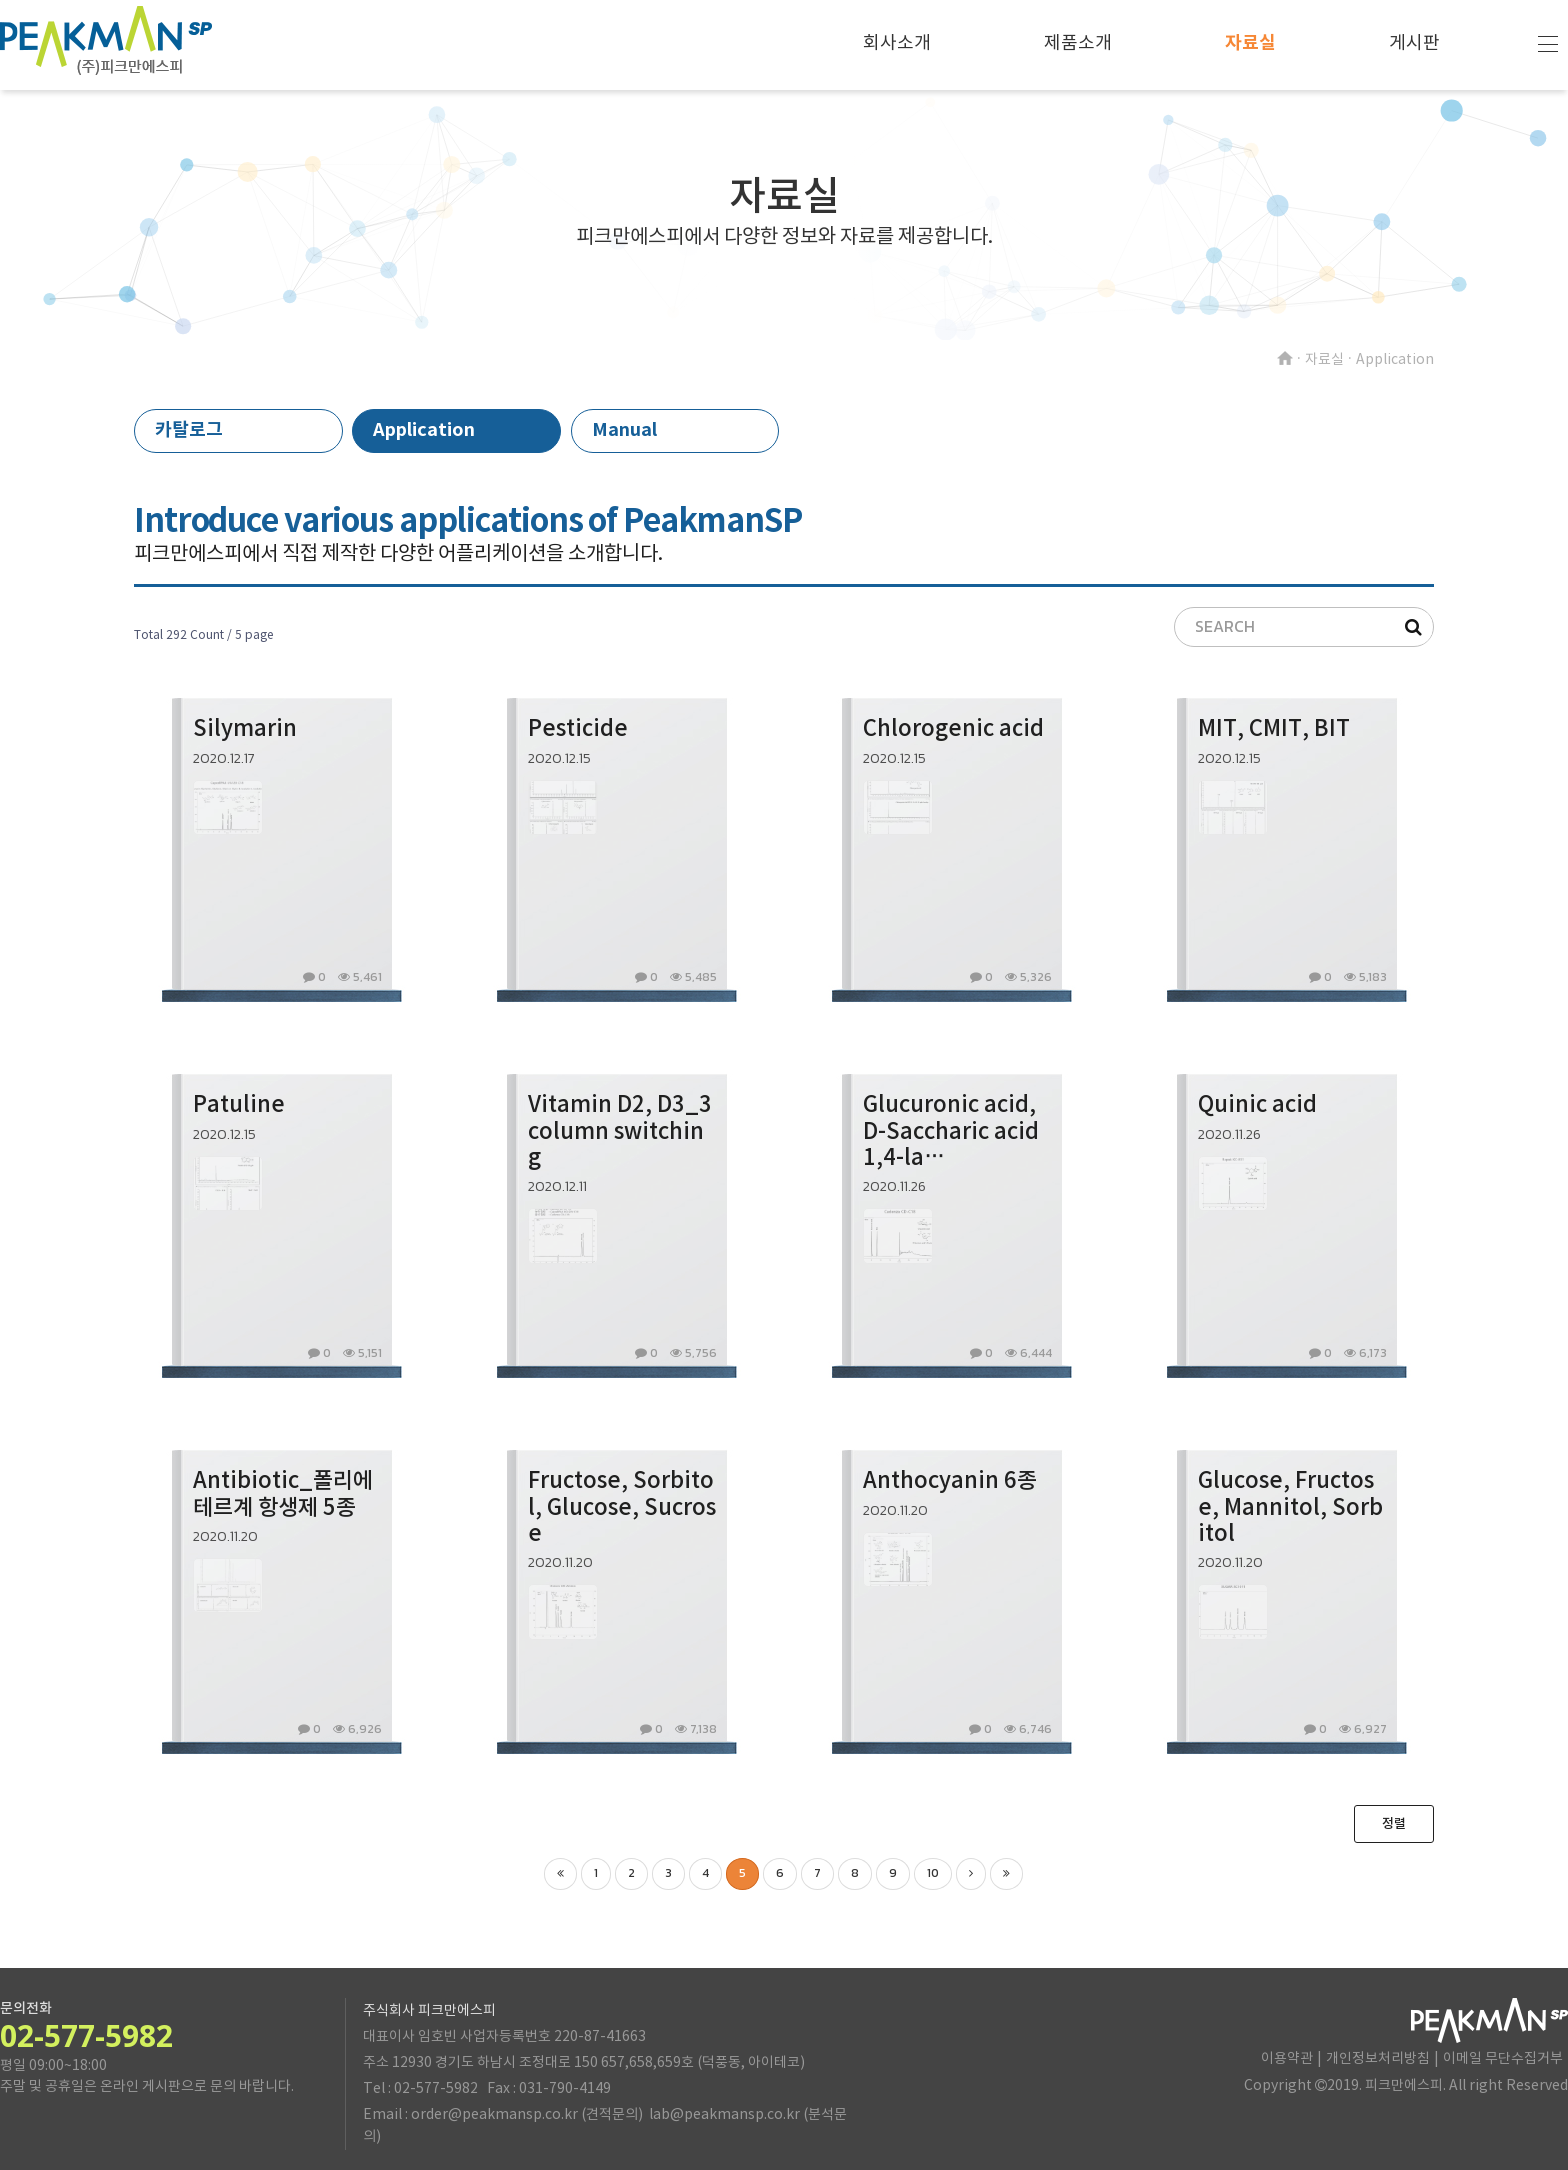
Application (424, 430)
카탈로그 (189, 430)
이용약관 (1287, 2059)
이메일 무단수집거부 (1503, 2059)
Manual (624, 430)
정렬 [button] (1394, 1824)
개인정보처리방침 (1378, 2059)
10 (933, 1873)
